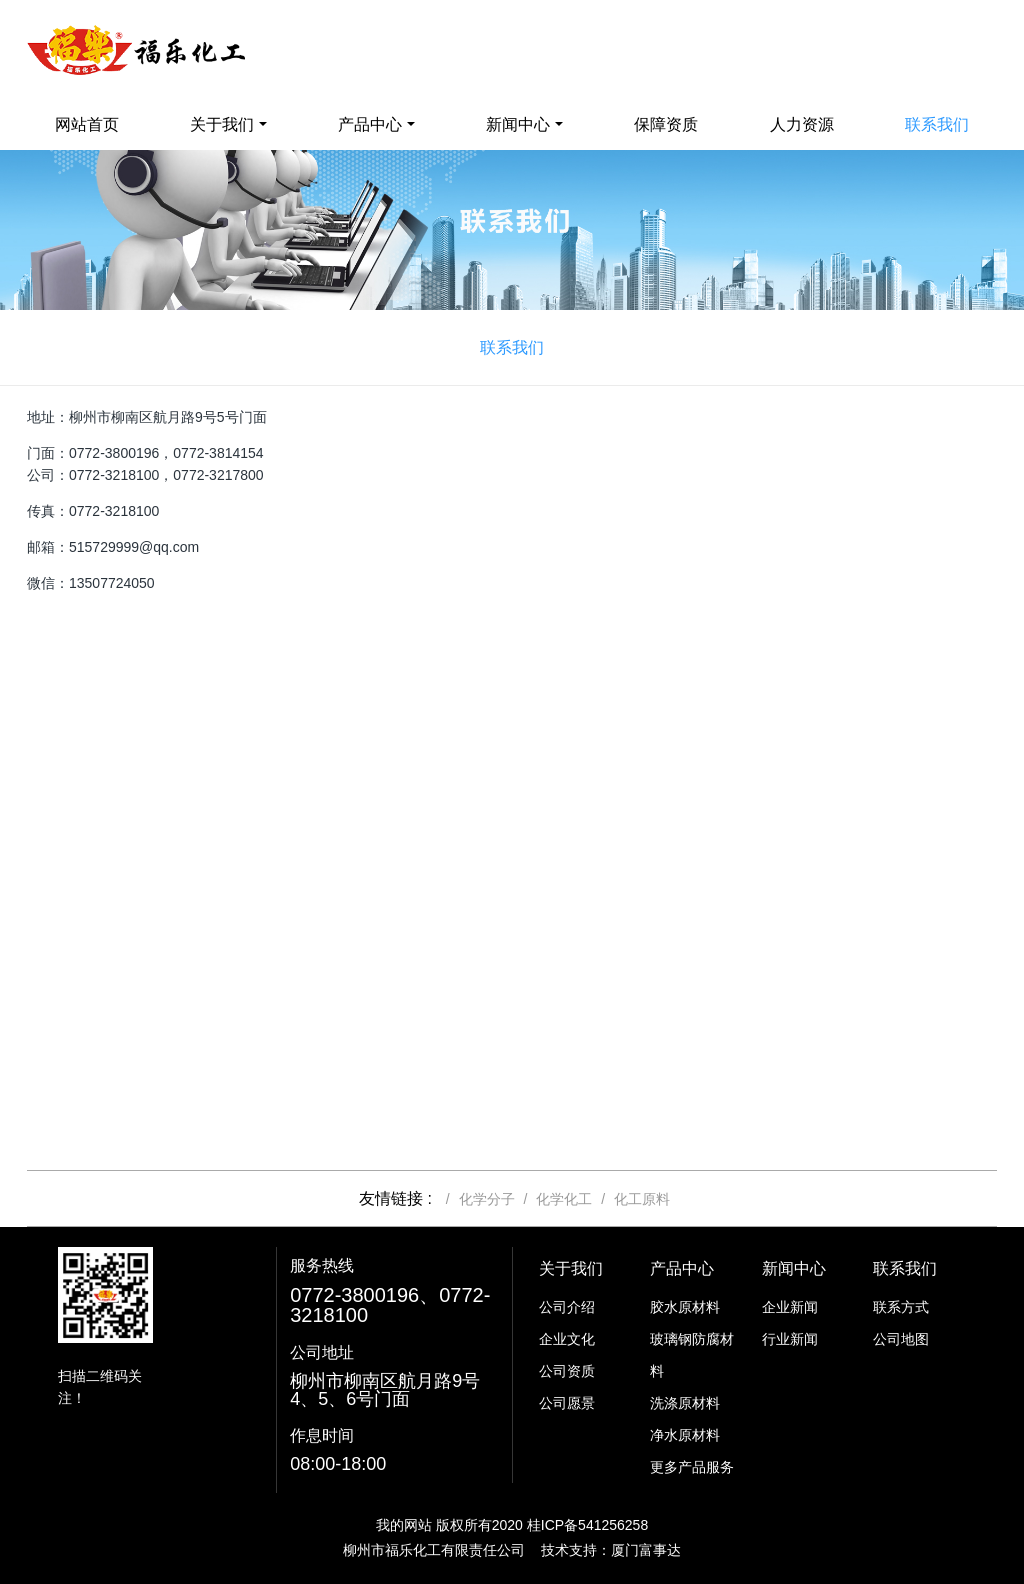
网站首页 (87, 124)
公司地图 (901, 1339)
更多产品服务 (692, 1467)
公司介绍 (567, 1307)
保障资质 (666, 124)
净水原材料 (685, 1435)
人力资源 (802, 124)
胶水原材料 (685, 1307)
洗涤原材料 (685, 1403)
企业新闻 (790, 1307)
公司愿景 (567, 1403)
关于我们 (222, 124)
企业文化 (567, 1339)
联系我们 (937, 124)
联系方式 (901, 1307)
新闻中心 (518, 124)
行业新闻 (790, 1339)
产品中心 (370, 124)
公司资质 (567, 1371)
